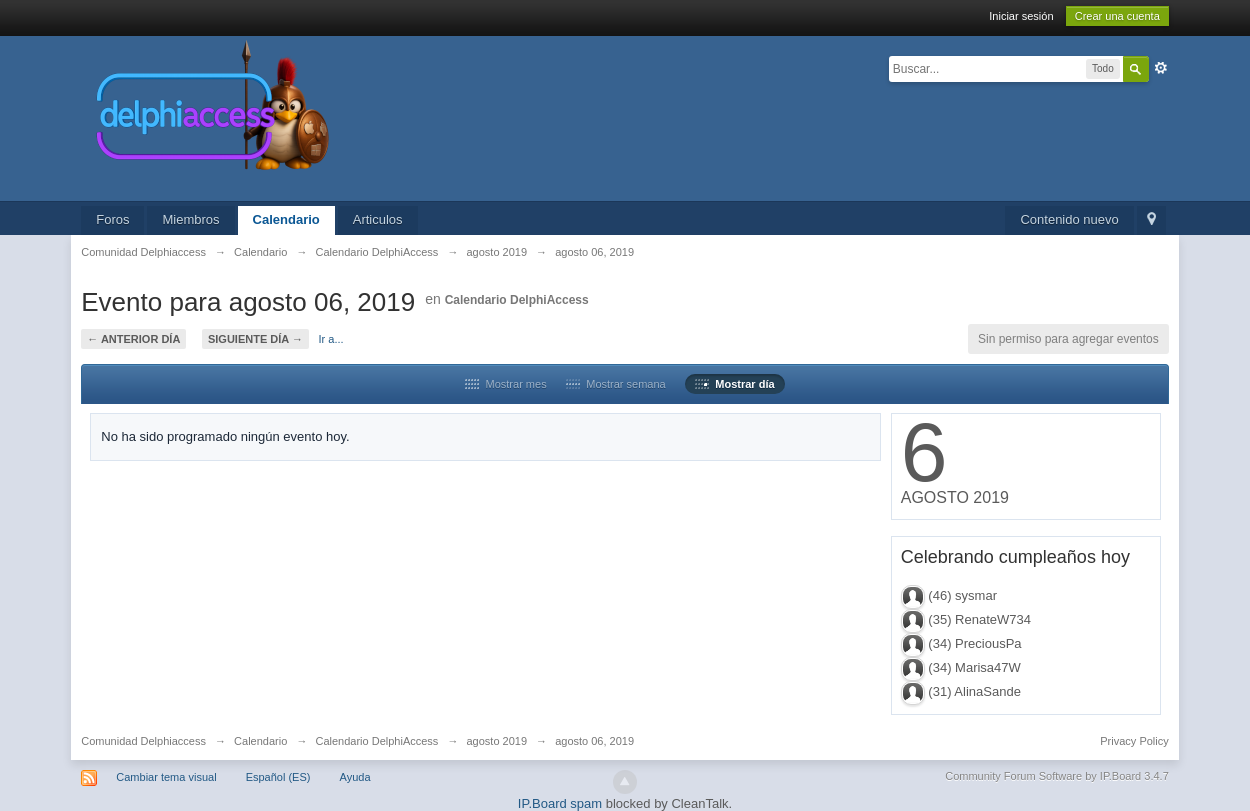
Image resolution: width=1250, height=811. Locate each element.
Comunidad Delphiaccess (143, 741)
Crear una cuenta (1117, 16)
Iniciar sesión (1021, 16)
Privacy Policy (1134, 741)
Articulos (378, 219)
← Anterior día (133, 339)
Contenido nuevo (1069, 219)
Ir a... (331, 339)
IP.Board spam (560, 803)
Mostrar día (734, 384)
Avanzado (1161, 68)
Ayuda (355, 777)
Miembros (190, 219)
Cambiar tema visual (166, 777)
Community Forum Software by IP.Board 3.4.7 (1057, 776)
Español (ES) (278, 777)
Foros (112, 219)
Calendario (286, 219)
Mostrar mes (505, 384)
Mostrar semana (616, 384)
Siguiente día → (255, 339)
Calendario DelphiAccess (517, 300)
